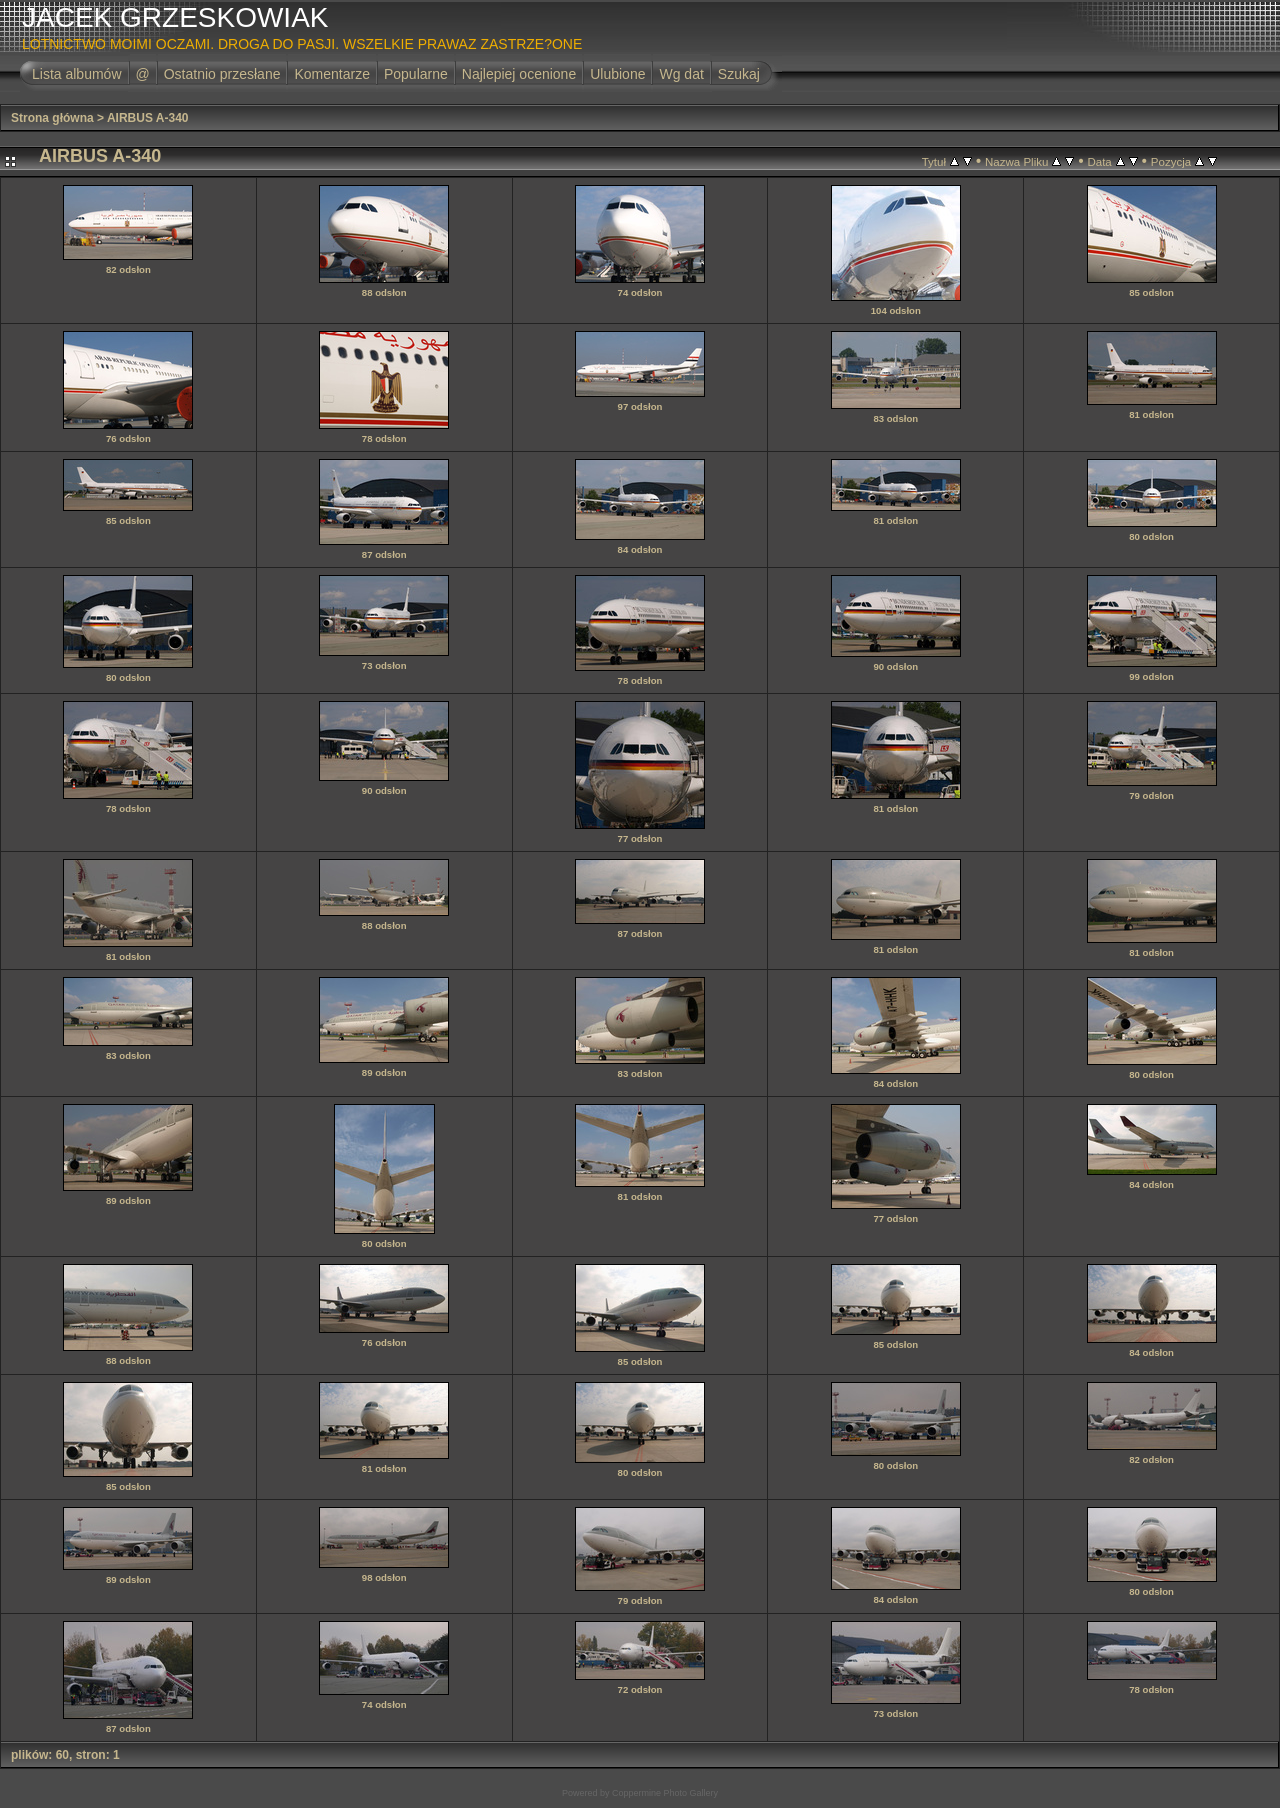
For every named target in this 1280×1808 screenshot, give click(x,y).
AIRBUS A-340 (148, 118)
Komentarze (331, 74)
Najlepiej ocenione (519, 74)
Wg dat (681, 74)
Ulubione (617, 74)
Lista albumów (77, 74)
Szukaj (739, 74)
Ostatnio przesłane (222, 74)
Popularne (416, 74)
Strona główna (52, 118)
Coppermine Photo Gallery (665, 1793)
